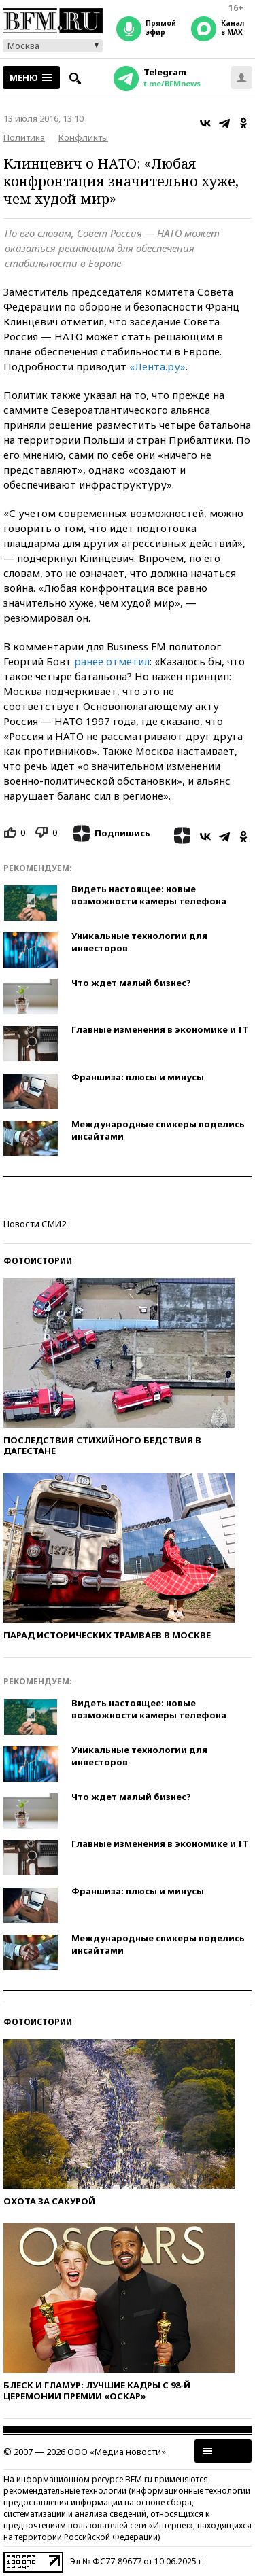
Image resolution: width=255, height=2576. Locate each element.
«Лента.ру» (157, 366)
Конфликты (83, 137)
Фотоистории (37, 1261)
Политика (24, 137)
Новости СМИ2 (34, 1224)
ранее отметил (112, 661)
